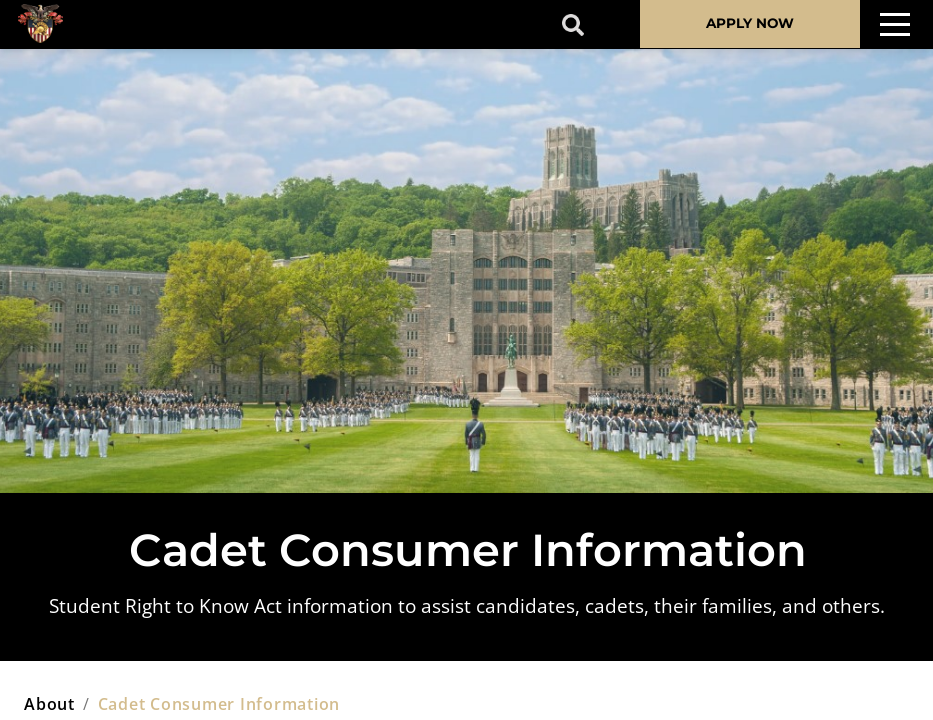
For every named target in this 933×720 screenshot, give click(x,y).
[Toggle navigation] (895, 24)
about (49, 704)
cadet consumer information (219, 704)
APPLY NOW (750, 23)
